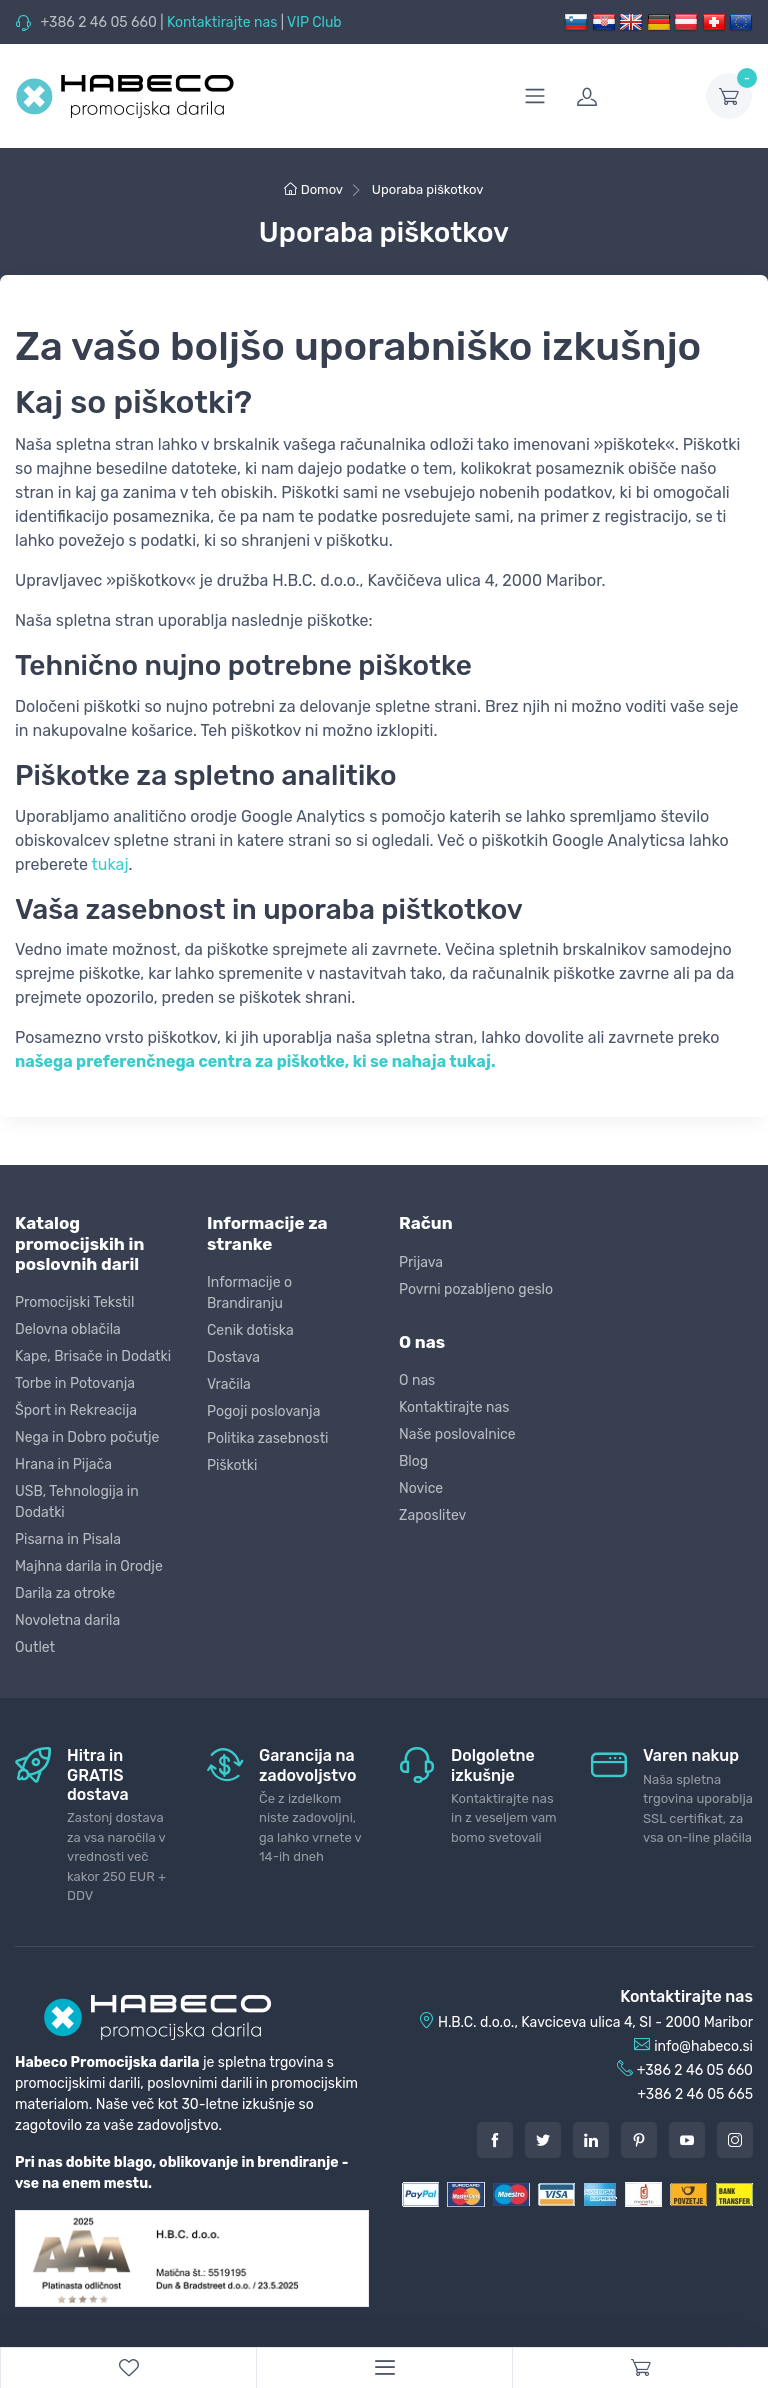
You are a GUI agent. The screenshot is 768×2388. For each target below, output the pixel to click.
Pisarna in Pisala (68, 1539)
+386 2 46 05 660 (98, 22)
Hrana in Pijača (63, 1464)
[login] (629, 96)
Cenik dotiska (250, 1330)
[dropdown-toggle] (729, 96)
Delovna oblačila (68, 1329)
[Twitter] (543, 2140)
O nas (417, 1380)
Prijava (421, 1262)
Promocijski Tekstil (74, 1302)
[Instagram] (735, 2140)
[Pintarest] (639, 2140)
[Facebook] (495, 2140)
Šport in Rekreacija (76, 1410)
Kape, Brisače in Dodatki (93, 1356)
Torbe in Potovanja (75, 1383)
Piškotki (232, 1465)
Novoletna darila (67, 1620)
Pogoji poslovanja (263, 1411)
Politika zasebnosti (268, 1438)
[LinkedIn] (591, 2140)
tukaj (110, 864)
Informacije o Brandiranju (249, 1293)
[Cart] (640, 2368)
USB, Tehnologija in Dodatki (77, 1502)
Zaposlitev (432, 1515)
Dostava (233, 1357)
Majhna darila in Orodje (89, 1566)
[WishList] (128, 2368)
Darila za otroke (65, 1593)
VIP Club (314, 22)
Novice (421, 1488)
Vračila (229, 1384)
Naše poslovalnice (457, 1434)
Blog (413, 1461)
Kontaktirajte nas (222, 22)
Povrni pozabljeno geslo (476, 1289)
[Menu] (384, 2368)
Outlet (35, 1647)
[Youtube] (687, 2140)
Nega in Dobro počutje (87, 1437)
